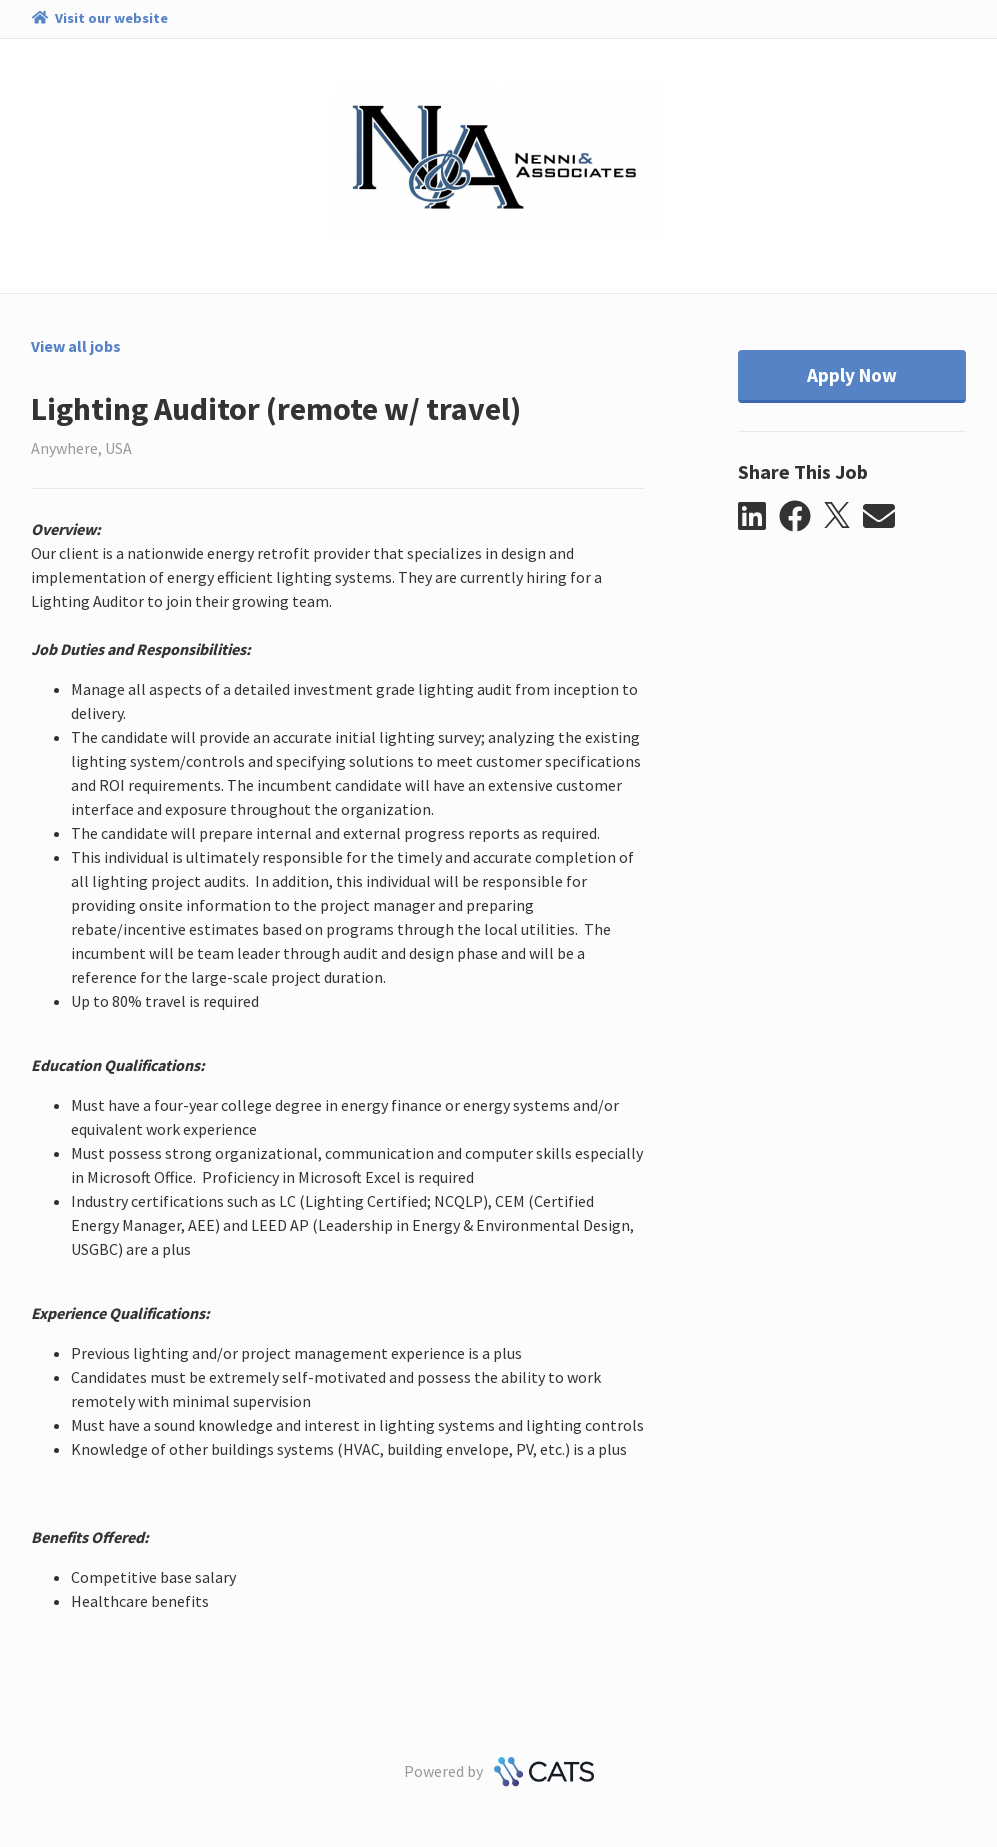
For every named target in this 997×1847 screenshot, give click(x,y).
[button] (758, 517)
